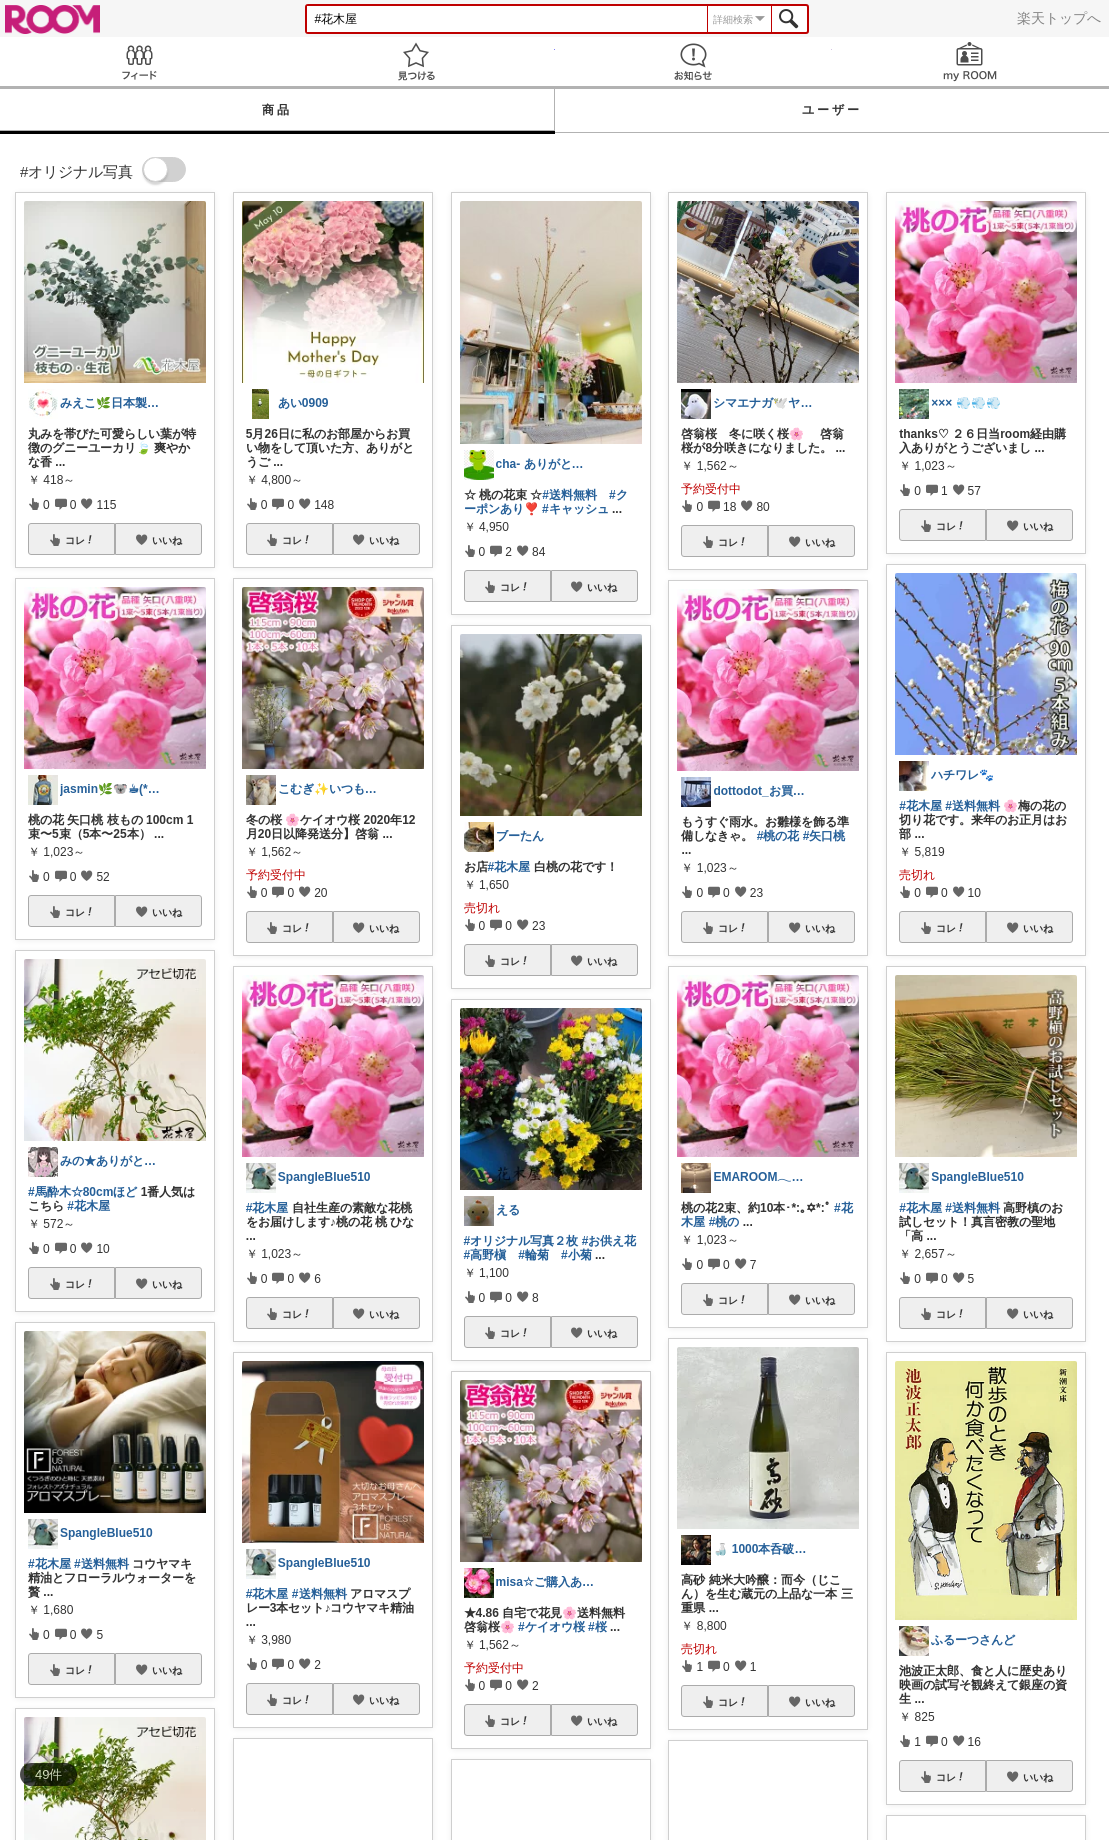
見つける (415, 61)
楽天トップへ (1059, 18)
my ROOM (970, 61)
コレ (80, 540)
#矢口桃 (824, 836)
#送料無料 (101, 1564)
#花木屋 (88, 1206)
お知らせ (693, 61)
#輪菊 (533, 1255)
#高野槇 (485, 1255)
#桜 (597, 1627)
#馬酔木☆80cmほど (82, 1192)
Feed (138, 61)
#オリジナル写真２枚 (521, 1241)
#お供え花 (609, 1241)
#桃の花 (778, 836)
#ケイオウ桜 (551, 1627)
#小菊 (576, 1255)
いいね (167, 540)
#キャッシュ (575, 509)
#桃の (724, 1222)
